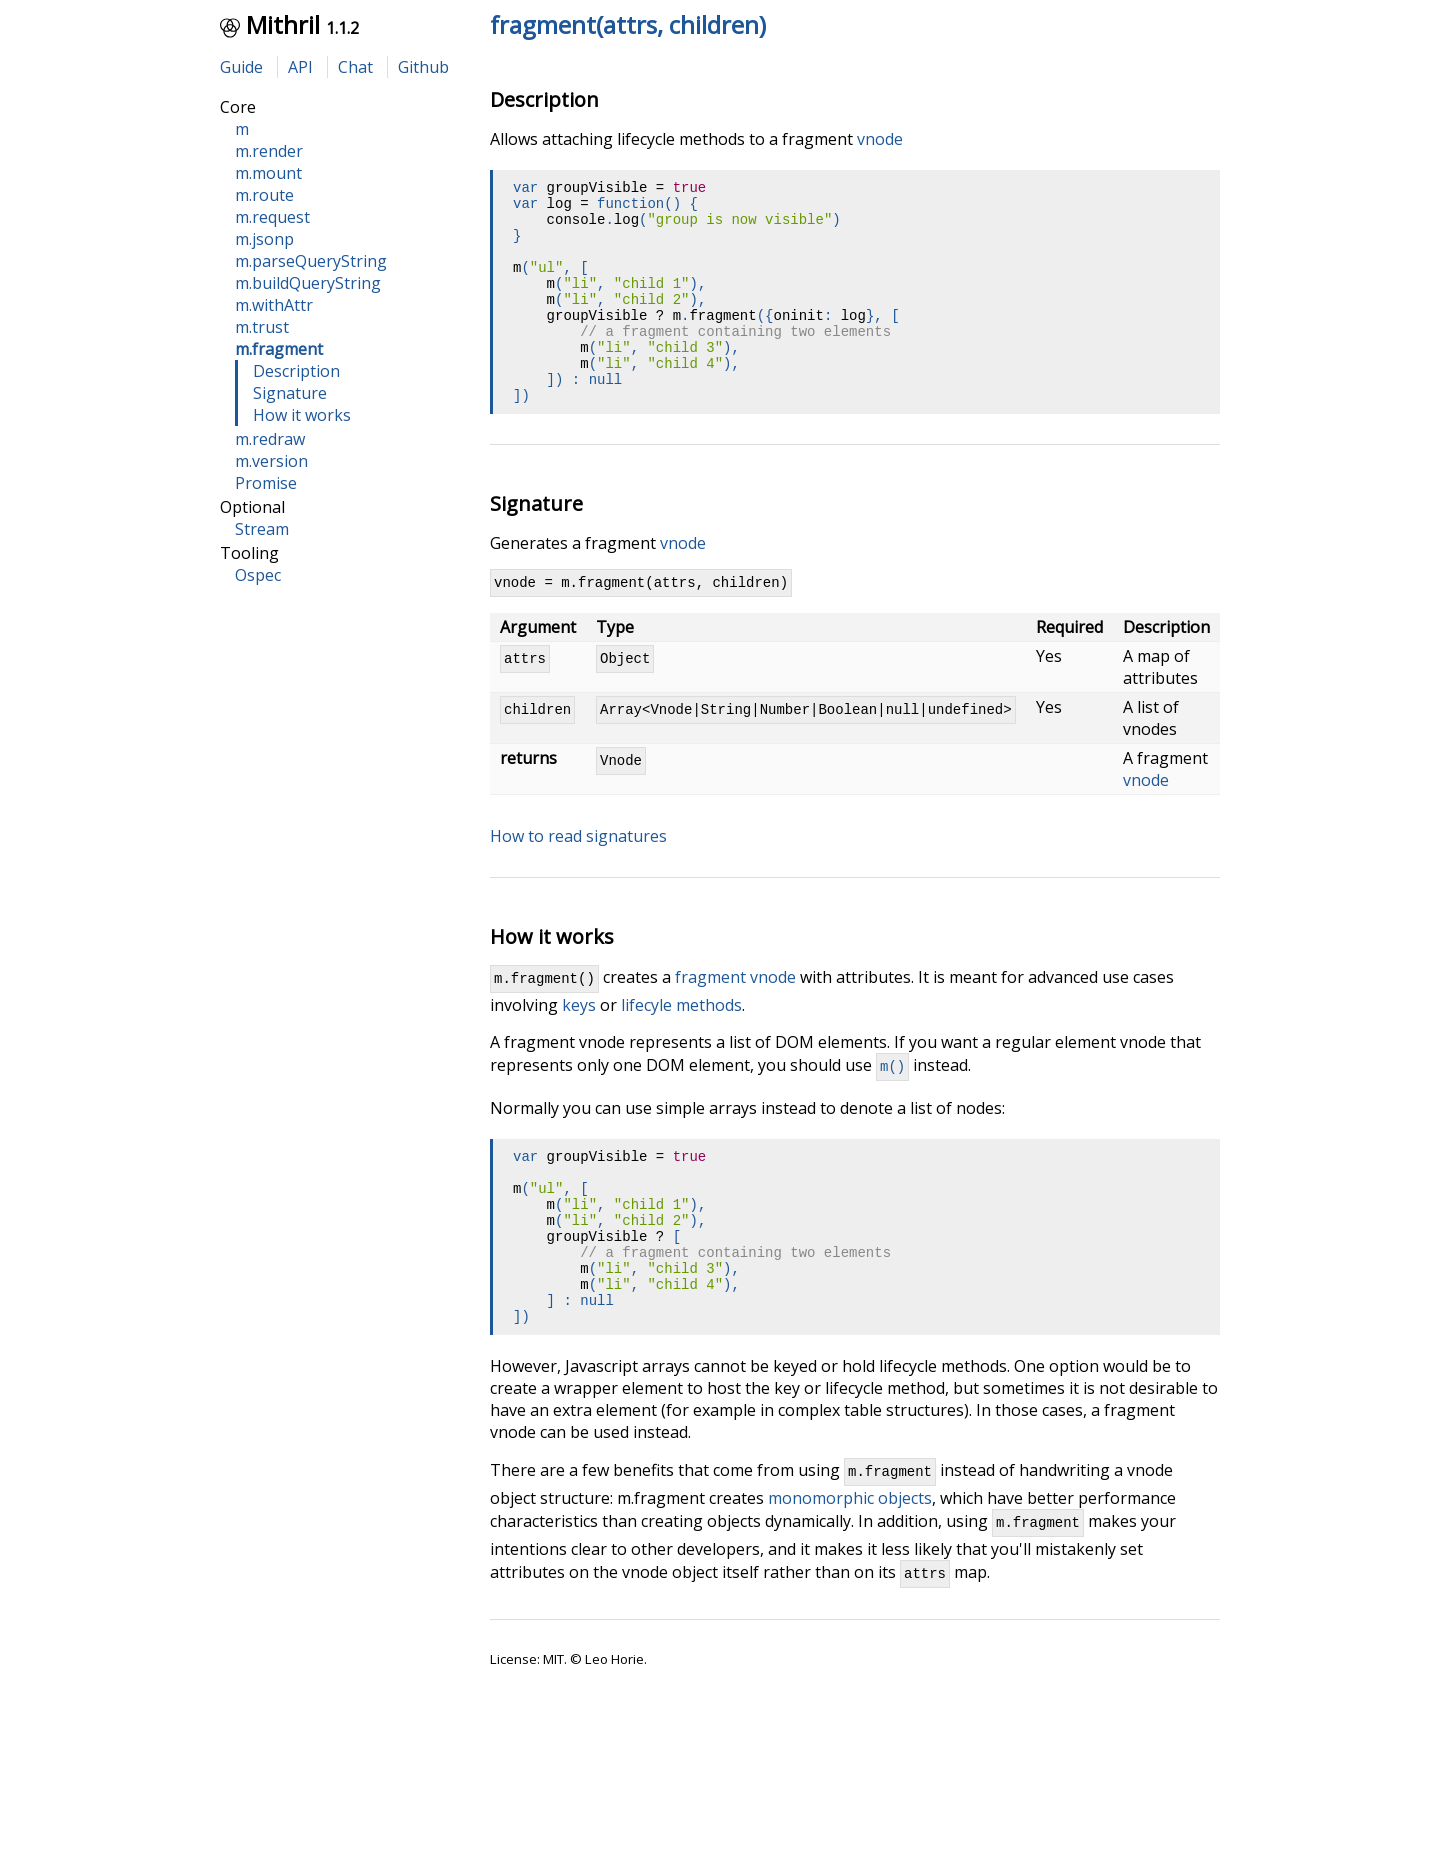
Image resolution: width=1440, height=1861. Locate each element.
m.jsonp (264, 239)
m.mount (268, 173)
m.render (269, 151)
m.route (264, 195)
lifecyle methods (681, 1053)
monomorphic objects (850, 1585)
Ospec (258, 575)
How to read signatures (578, 881)
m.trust (262, 327)
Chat (355, 67)
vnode (880, 139)
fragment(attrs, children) (628, 24)
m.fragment (279, 349)
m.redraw (270, 439)
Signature (290, 393)
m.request (272, 217)
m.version (271, 461)
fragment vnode (735, 1025)
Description (296, 371)
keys (579, 1053)
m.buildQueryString (308, 283)
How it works (302, 415)
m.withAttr (274, 305)
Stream (262, 529)
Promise (266, 483)
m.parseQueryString (311, 261)
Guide (241, 67)
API (300, 67)
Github (423, 67)
